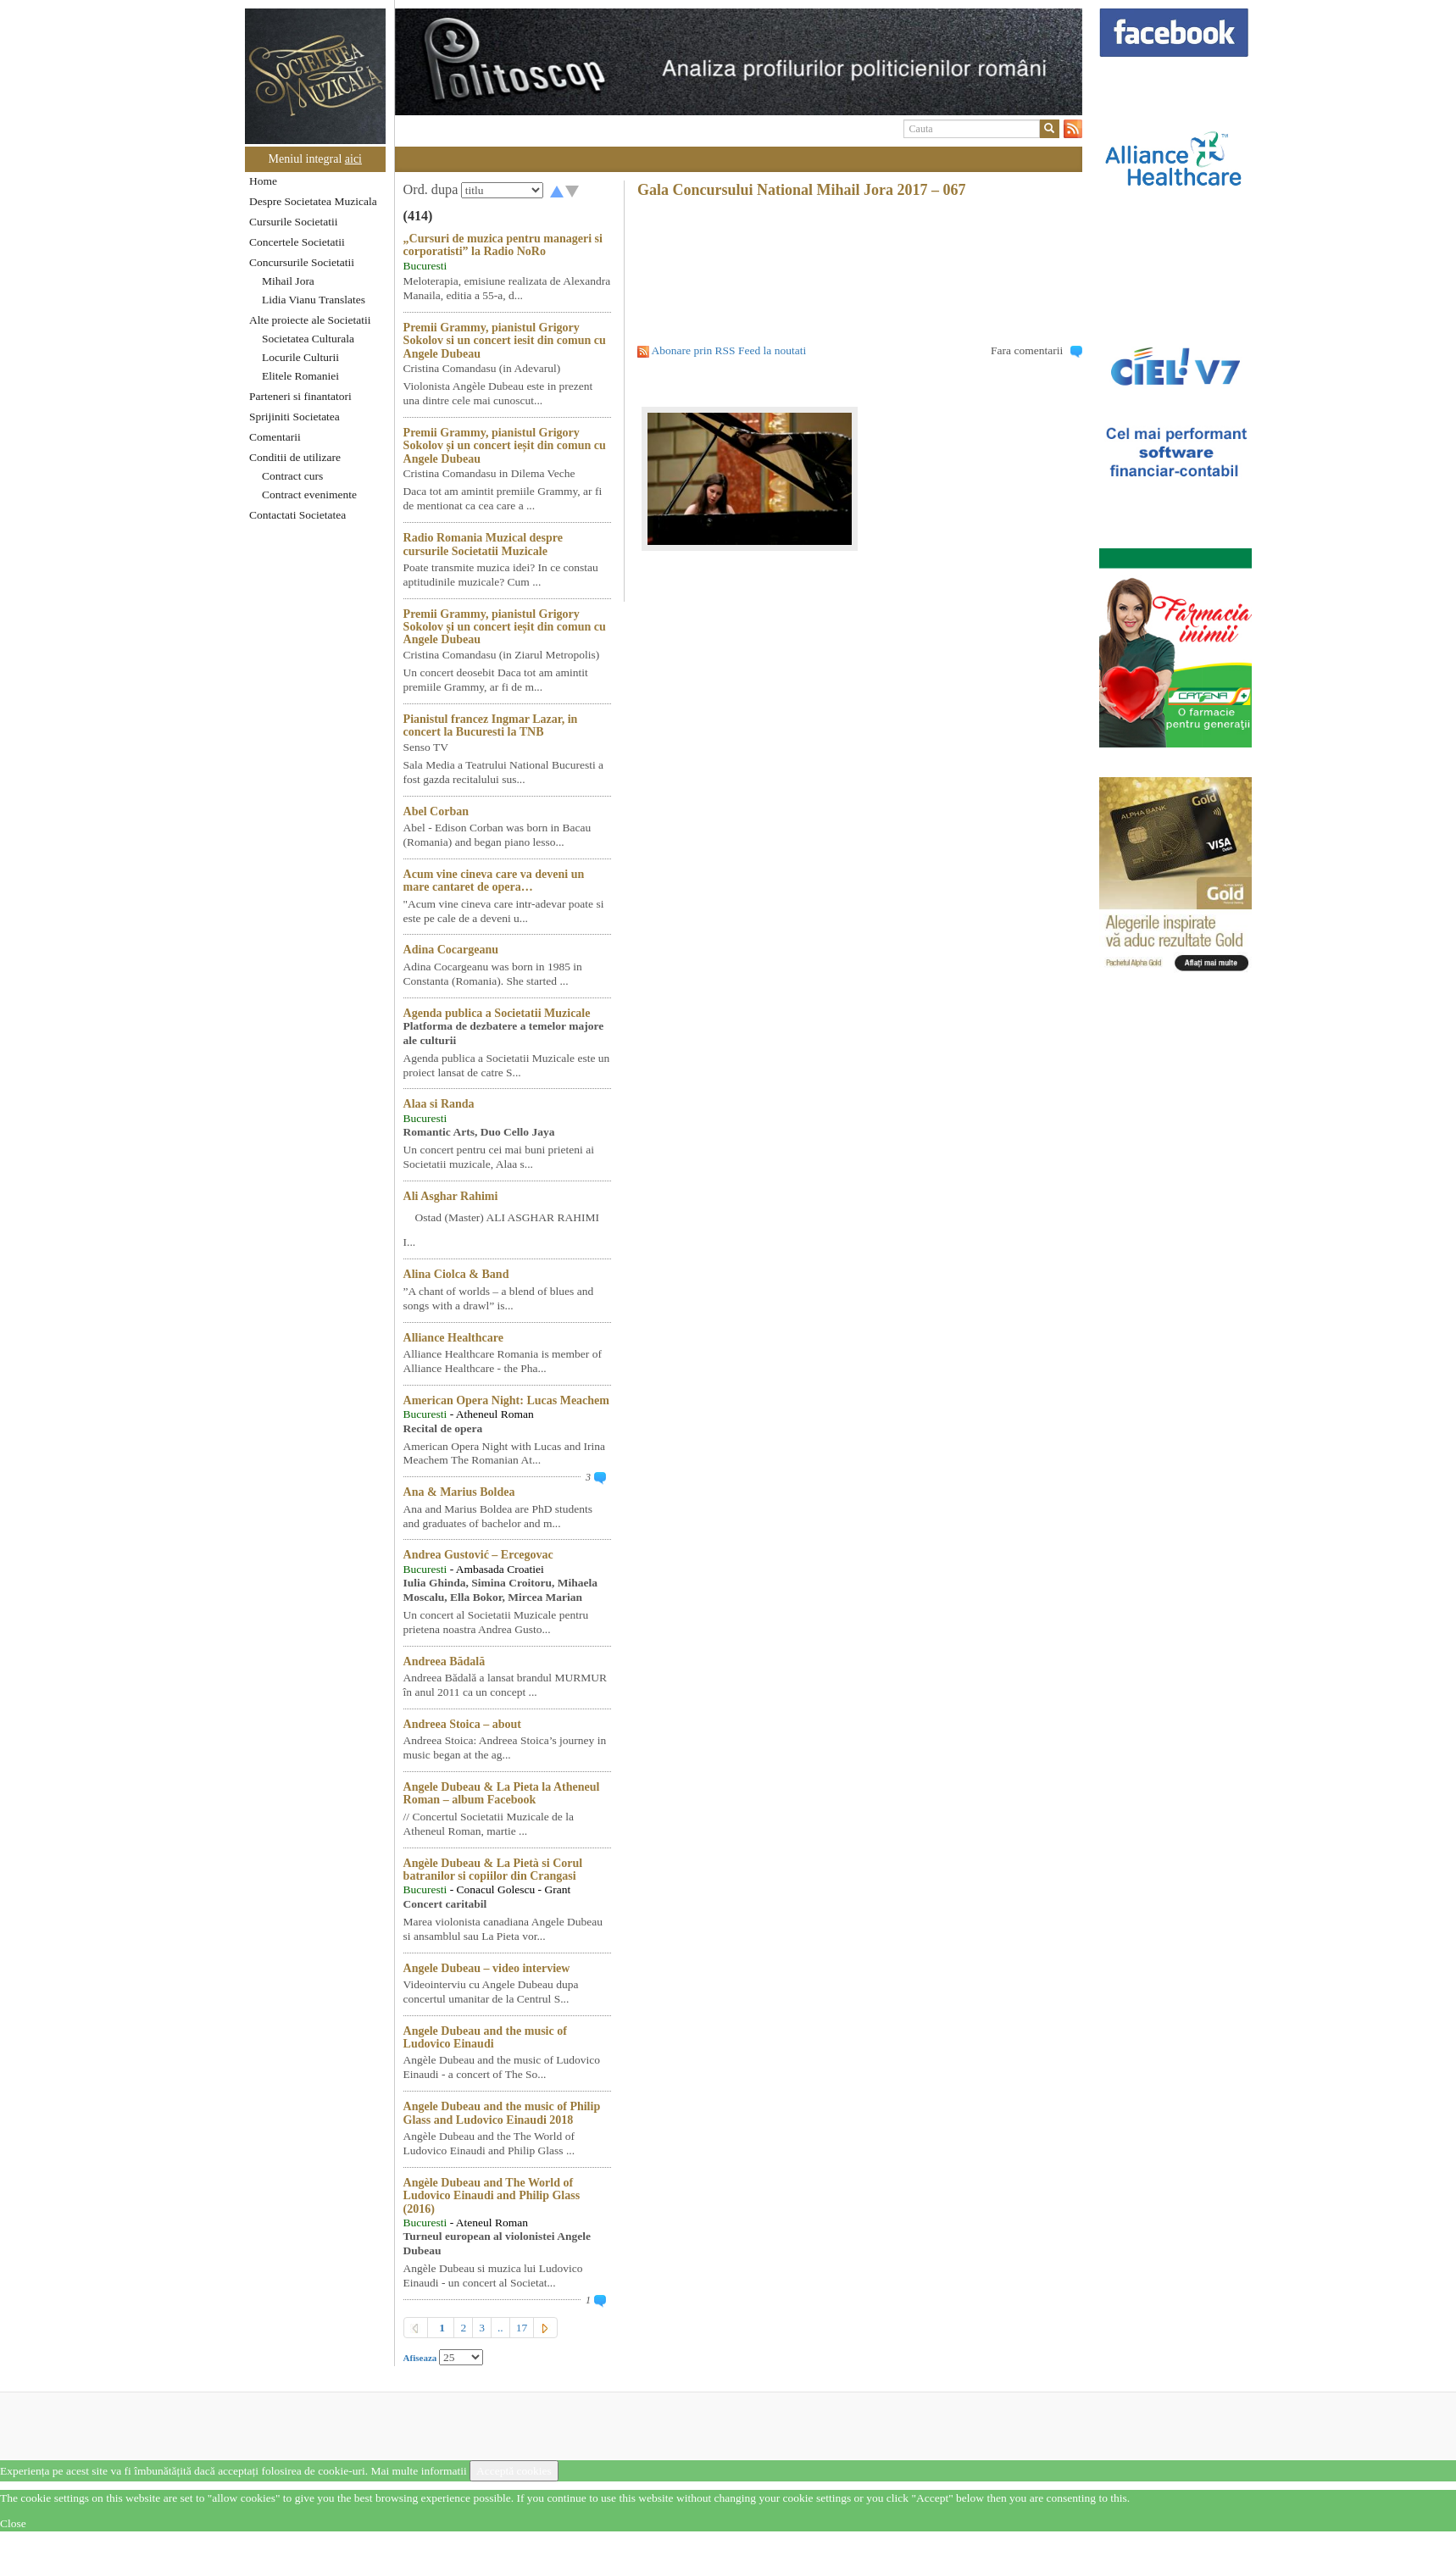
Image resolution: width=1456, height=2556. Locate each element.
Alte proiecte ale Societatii (310, 320)
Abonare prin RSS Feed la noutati (729, 350)
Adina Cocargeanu (450, 949)
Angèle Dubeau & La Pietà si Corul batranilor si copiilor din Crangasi (493, 1869)
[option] (738, 61)
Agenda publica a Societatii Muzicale (497, 1013)
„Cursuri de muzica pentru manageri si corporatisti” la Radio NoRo (503, 245)
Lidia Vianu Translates (313, 299)
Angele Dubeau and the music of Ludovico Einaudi (485, 2037)
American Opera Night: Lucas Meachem (506, 1400)
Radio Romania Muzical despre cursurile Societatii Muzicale (483, 544)
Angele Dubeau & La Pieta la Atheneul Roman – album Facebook (501, 1793)
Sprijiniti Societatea (294, 416)
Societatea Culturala (308, 338)
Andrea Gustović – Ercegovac (478, 1554)
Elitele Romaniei (300, 376)
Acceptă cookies (514, 2470)
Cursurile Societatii (293, 221)
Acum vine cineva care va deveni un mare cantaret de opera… (494, 880)
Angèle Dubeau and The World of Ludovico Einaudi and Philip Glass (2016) (492, 2195)
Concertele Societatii (297, 242)
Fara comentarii (1027, 350)
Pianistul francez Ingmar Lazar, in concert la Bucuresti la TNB (490, 725)
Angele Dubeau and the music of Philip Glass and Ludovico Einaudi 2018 (502, 2112)
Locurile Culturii (300, 357)
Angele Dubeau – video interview (486, 1968)
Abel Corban (436, 811)
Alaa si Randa (439, 1103)
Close (13, 2523)
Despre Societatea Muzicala (313, 201)
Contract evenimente (309, 494)
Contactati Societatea (297, 514)
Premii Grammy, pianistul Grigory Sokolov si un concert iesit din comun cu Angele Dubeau (504, 340)
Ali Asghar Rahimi (450, 1196)
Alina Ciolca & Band (456, 1274)
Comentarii (275, 437)
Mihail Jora (288, 281)
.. (500, 2327)
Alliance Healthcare (453, 1337)
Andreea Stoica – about (462, 1724)
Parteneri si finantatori (300, 396)
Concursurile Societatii (301, 262)
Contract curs (292, 476)
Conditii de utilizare (295, 457)
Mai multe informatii (418, 2470)
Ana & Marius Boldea (459, 1492)
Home (263, 181)
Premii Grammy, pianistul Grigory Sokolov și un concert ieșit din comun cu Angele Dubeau (504, 445)
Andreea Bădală (444, 1661)
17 (522, 2327)
